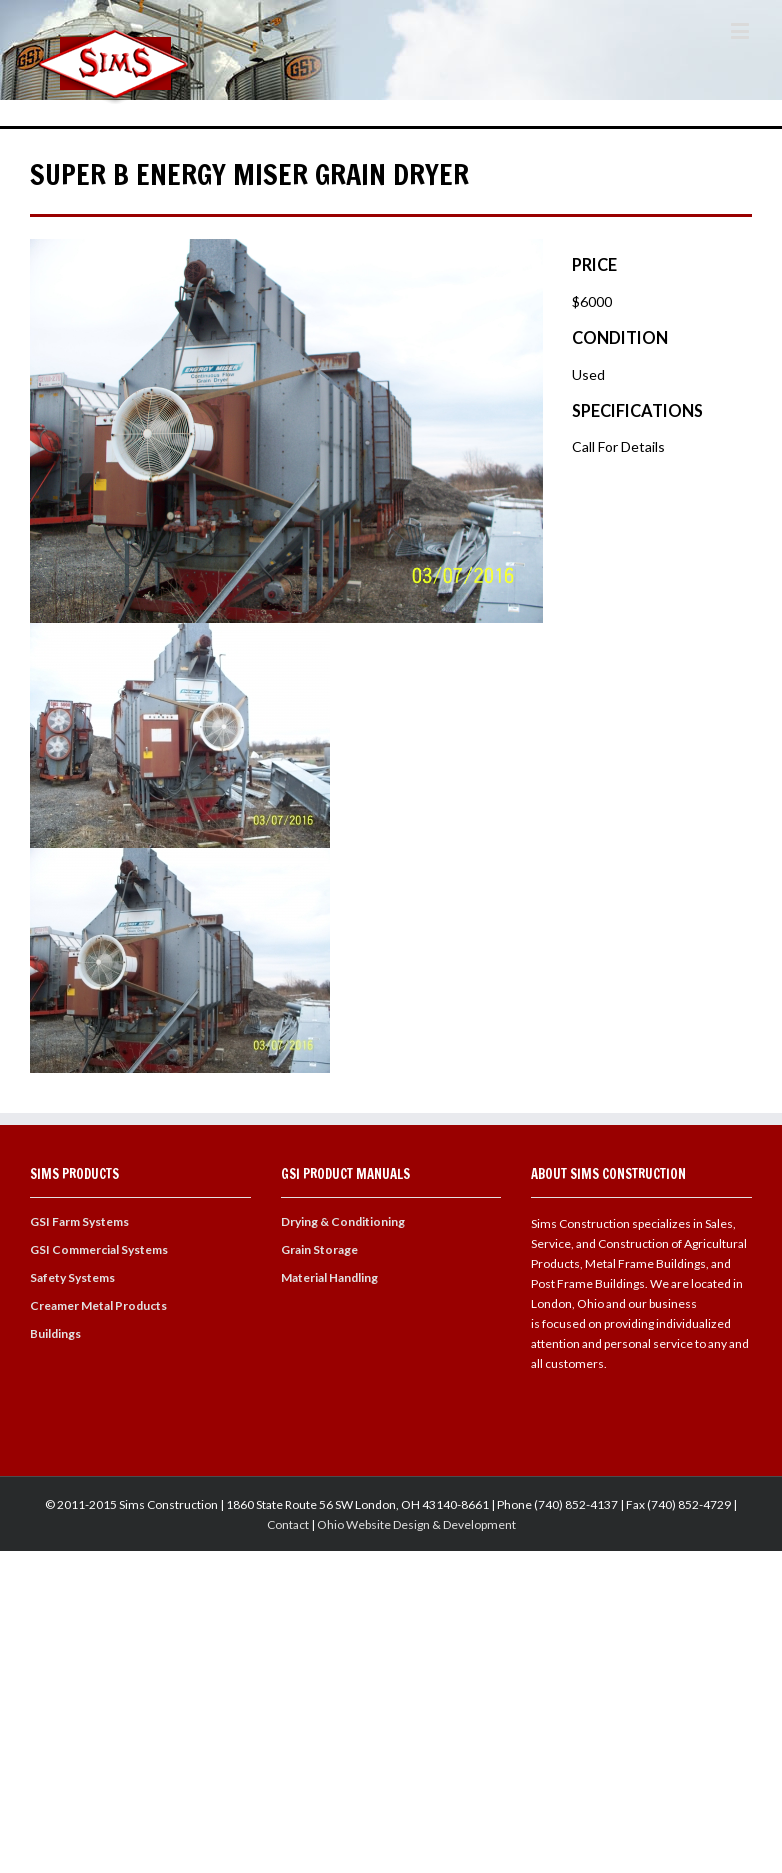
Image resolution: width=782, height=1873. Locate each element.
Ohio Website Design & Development (416, 1524)
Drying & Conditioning (343, 1221)
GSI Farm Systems (79, 1221)
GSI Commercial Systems (99, 1249)
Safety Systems (72, 1277)
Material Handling (329, 1277)
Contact (288, 1524)
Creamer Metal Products (98, 1305)
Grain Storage (319, 1249)
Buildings (55, 1333)
